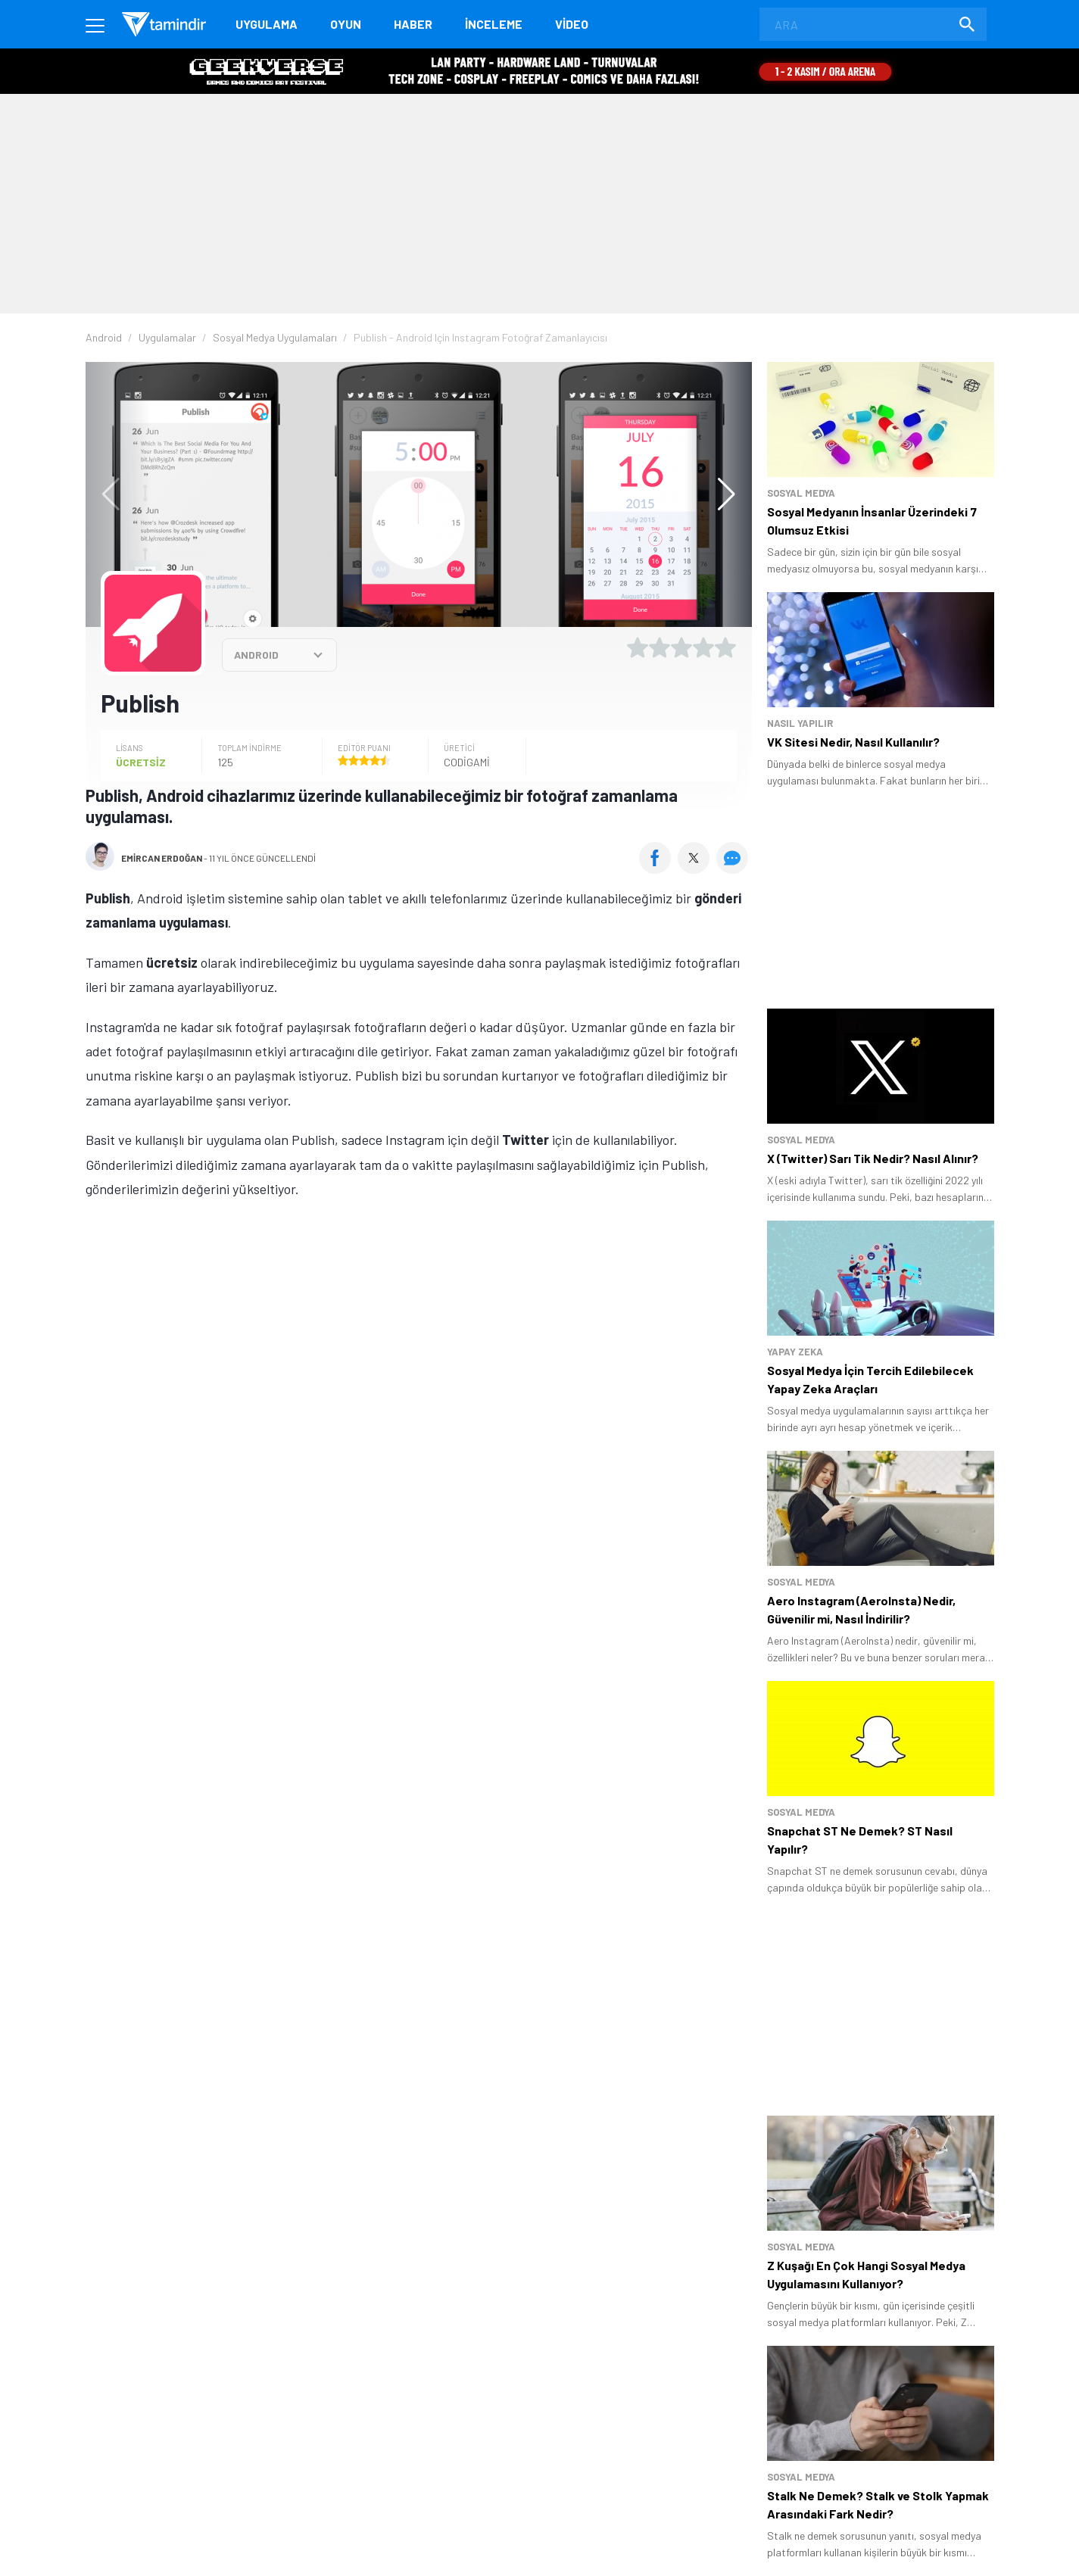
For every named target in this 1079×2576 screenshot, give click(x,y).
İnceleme (493, 24)
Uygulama (266, 24)
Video (571, 24)
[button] (719, 494)
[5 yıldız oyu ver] (725, 647)
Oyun (345, 24)
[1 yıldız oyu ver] (637, 647)
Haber (413, 24)
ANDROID (256, 654)
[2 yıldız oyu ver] (659, 647)
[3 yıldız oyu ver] (681, 647)
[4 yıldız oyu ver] (703, 647)
